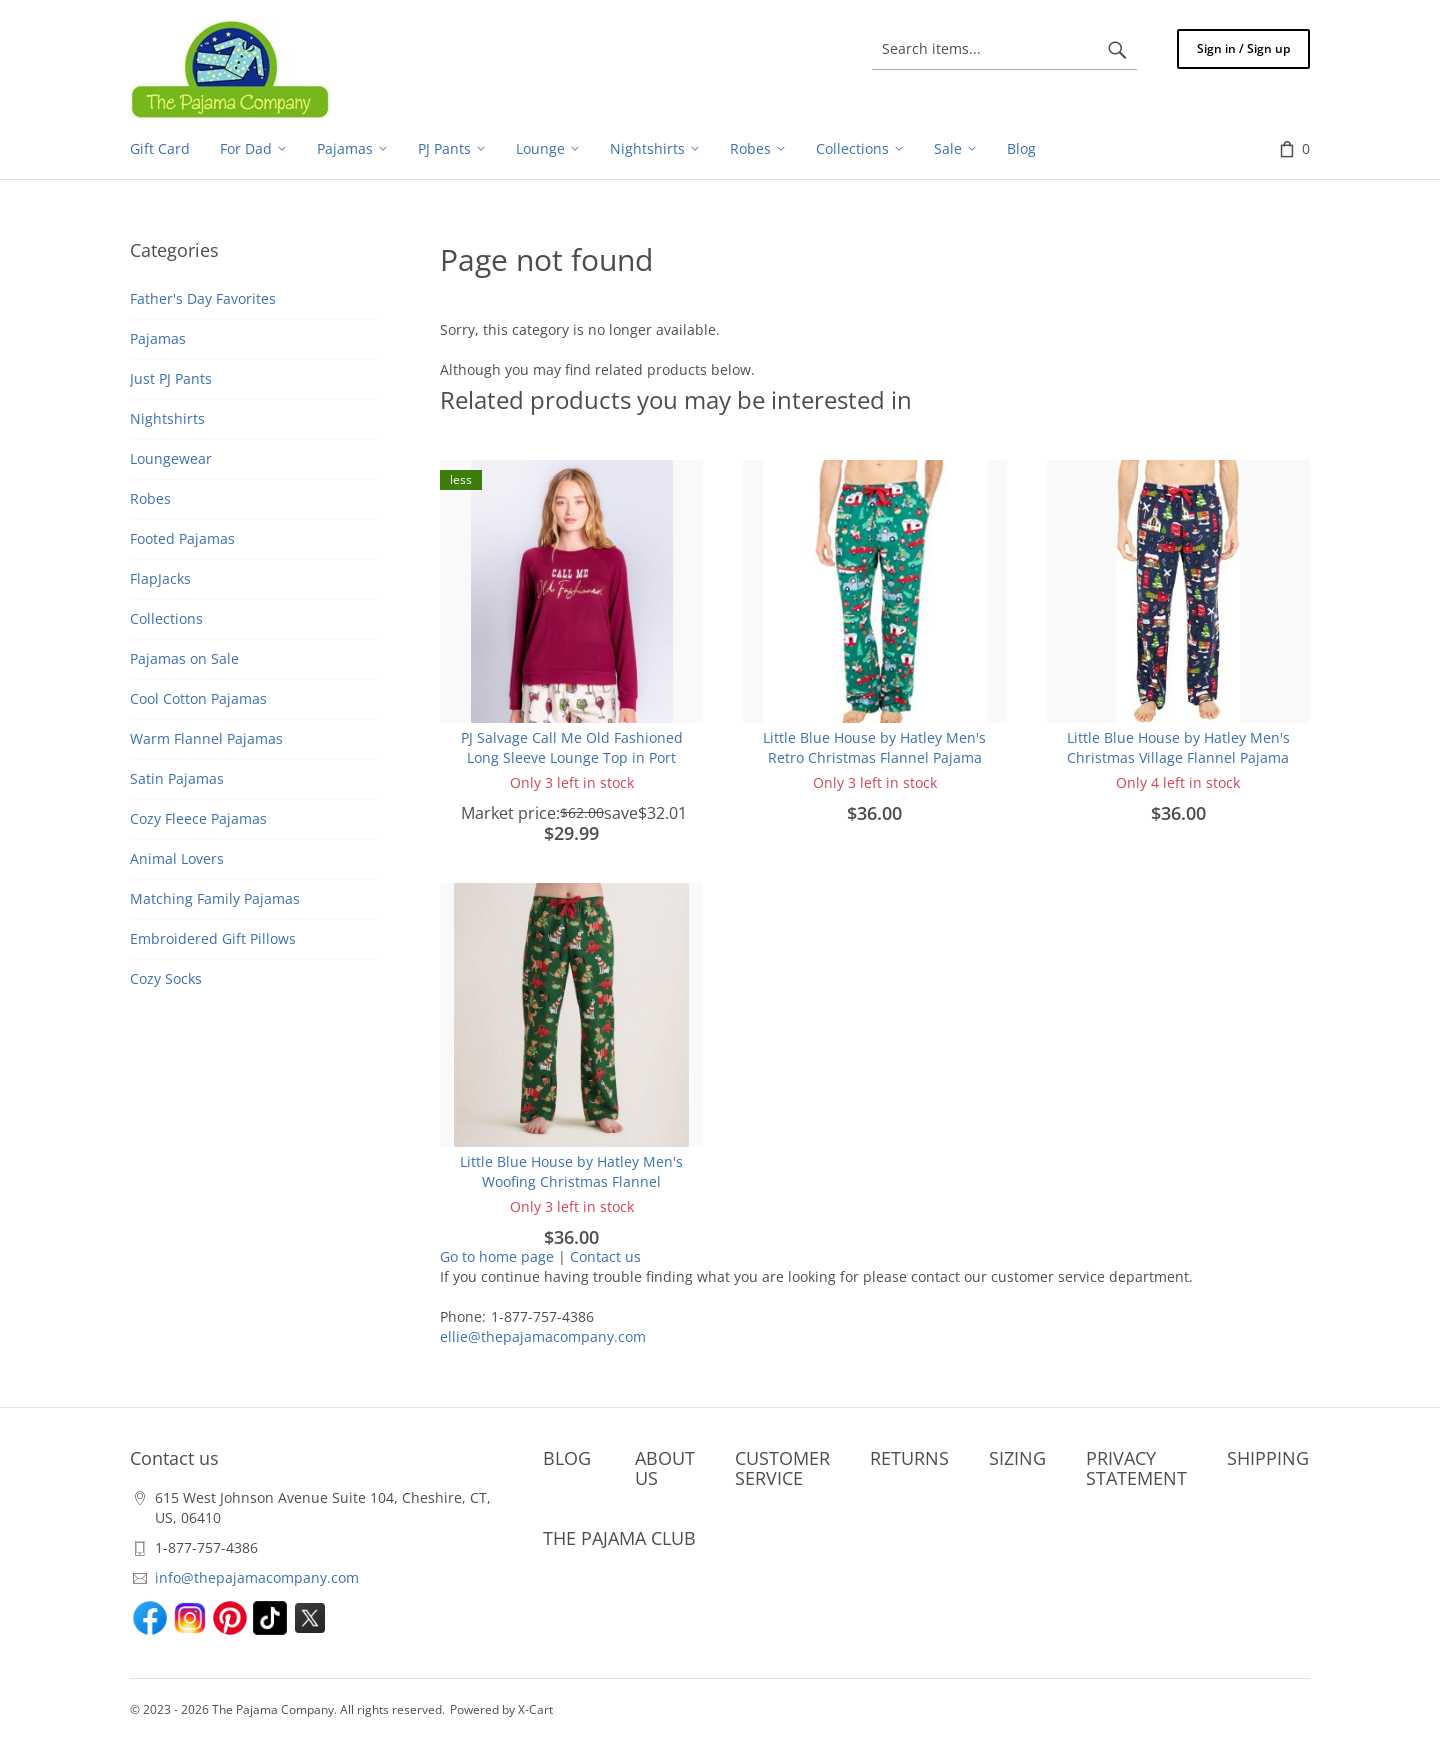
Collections (166, 618)
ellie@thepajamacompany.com (543, 1336)
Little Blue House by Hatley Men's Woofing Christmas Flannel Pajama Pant (571, 1181)
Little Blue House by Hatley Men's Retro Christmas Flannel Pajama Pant (874, 757)
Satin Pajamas (177, 778)
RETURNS (909, 1458)
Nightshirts (167, 418)
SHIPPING (1268, 1458)
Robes (150, 498)
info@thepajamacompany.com (257, 1577)
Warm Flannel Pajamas (206, 738)
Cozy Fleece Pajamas (198, 818)
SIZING (1017, 1458)
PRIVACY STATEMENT (1136, 1468)
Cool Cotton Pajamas (198, 698)
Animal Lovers (177, 858)
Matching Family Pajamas (215, 898)
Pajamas (158, 338)
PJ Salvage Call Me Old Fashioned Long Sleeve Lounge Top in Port (572, 747)
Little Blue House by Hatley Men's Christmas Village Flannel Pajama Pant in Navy (1178, 757)
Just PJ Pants (171, 378)
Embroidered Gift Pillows (213, 938)
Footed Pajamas (182, 538)
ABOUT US (665, 1468)
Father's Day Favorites (203, 298)
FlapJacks (160, 578)
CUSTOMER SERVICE (782, 1468)
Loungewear (171, 458)
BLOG (567, 1458)
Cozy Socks (166, 978)
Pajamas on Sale (184, 658)
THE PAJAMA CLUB (619, 1538)
